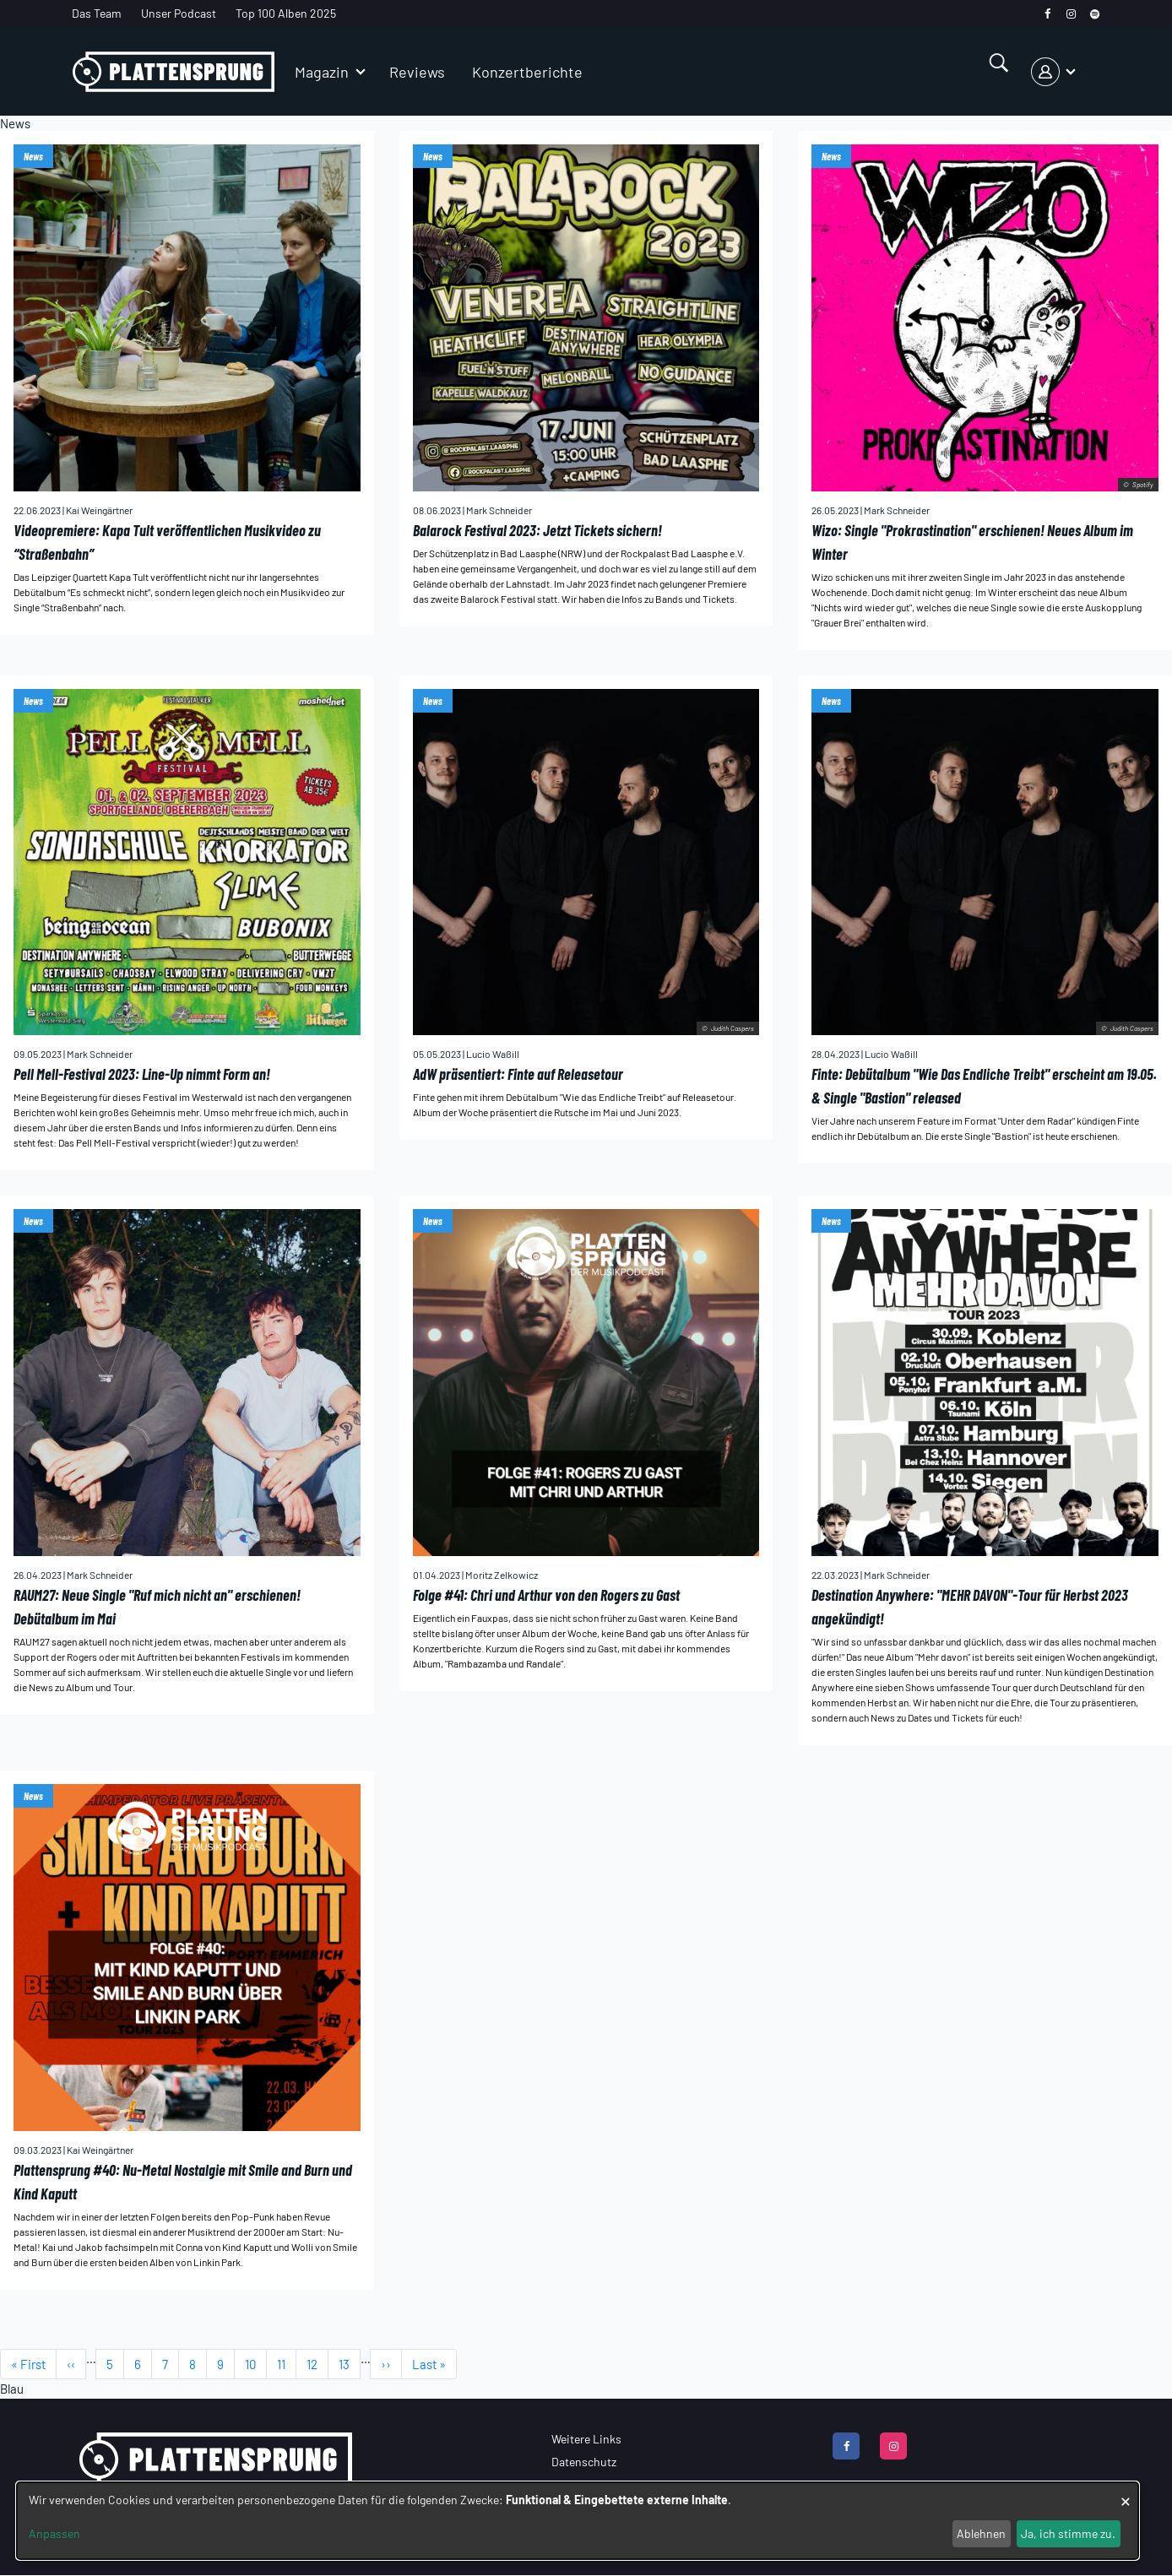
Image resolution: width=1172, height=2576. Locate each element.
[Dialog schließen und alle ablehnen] (1125, 2492)
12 (317, 2364)
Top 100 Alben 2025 (286, 13)
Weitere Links (586, 2439)
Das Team (97, 13)
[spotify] (1094, 14)
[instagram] (1071, 14)
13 (350, 2364)
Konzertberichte (527, 71)
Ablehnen (981, 2533)
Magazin (322, 71)
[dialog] (577, 2520)
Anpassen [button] (54, 2533)
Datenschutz (583, 2461)
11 (286, 2364)
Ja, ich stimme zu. (1068, 2533)
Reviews (417, 71)
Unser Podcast (178, 13)
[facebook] (1047, 14)
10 (256, 2364)
